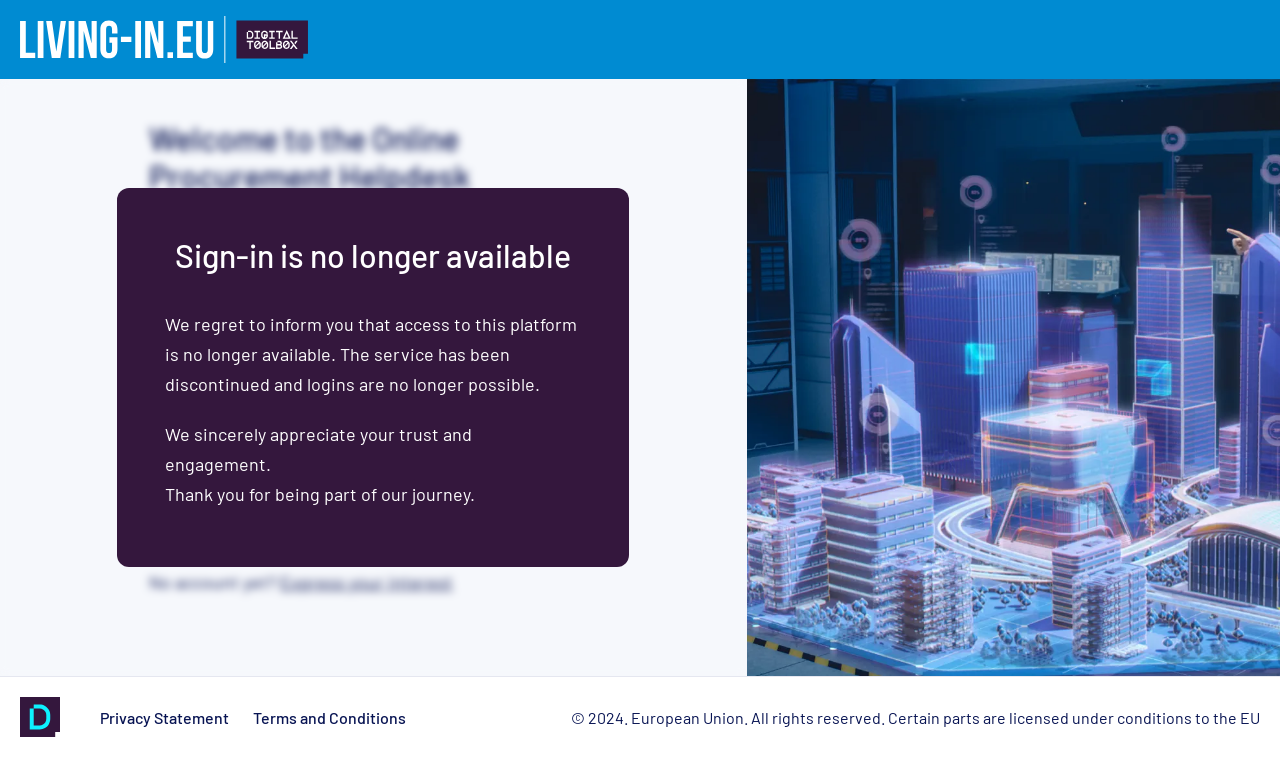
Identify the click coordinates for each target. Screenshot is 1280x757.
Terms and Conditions (329, 717)
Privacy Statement (164, 717)
